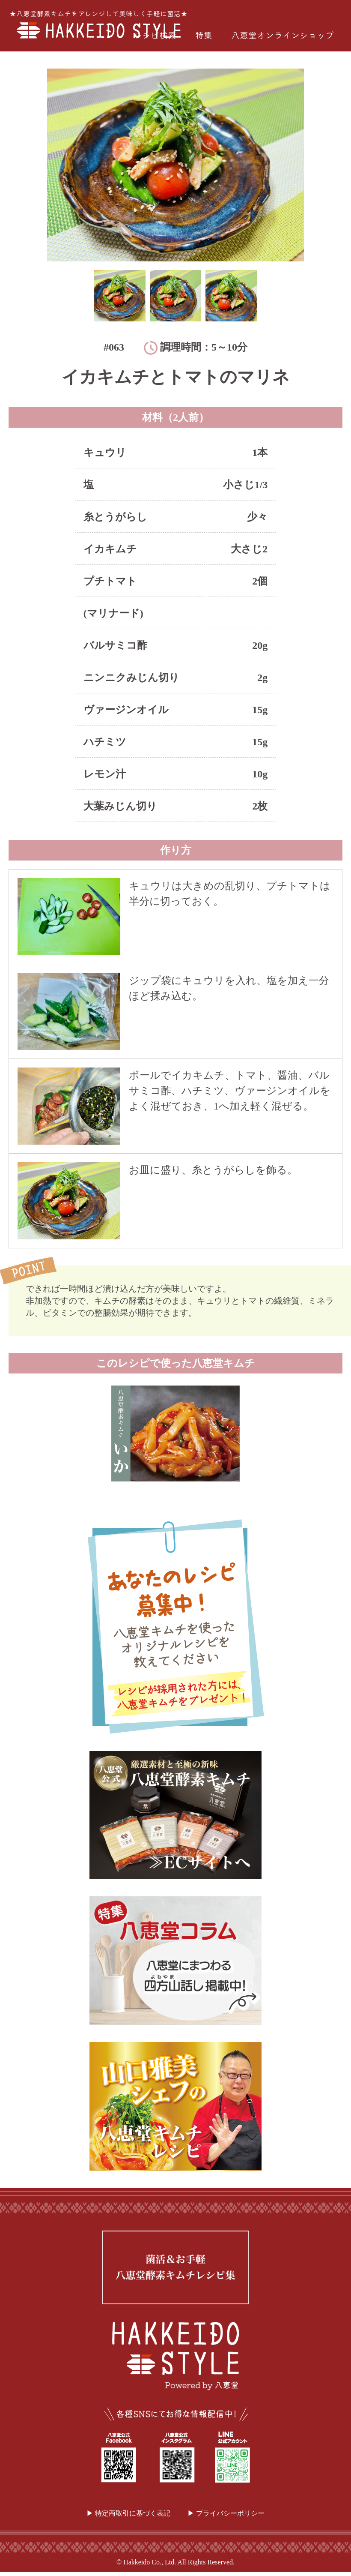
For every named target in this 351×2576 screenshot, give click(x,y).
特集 (203, 35)
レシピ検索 (155, 35)
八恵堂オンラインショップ (282, 35)
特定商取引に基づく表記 (132, 2513)
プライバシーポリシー (230, 2513)
